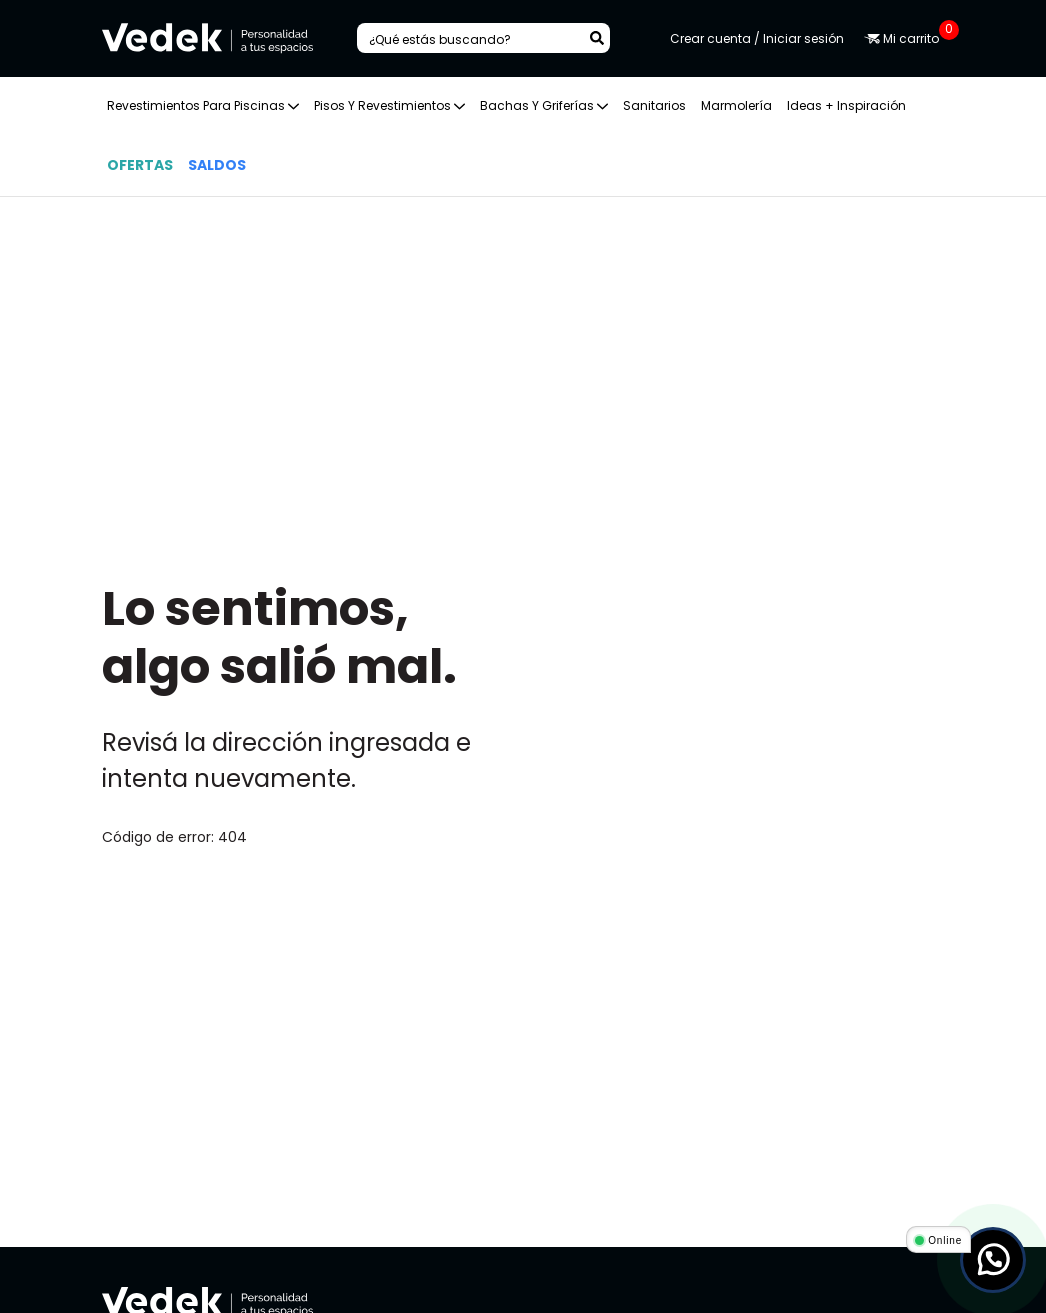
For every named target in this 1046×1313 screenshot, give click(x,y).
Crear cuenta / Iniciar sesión (757, 38)
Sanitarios (654, 105)
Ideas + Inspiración (846, 105)
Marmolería (736, 105)
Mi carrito (904, 38)
